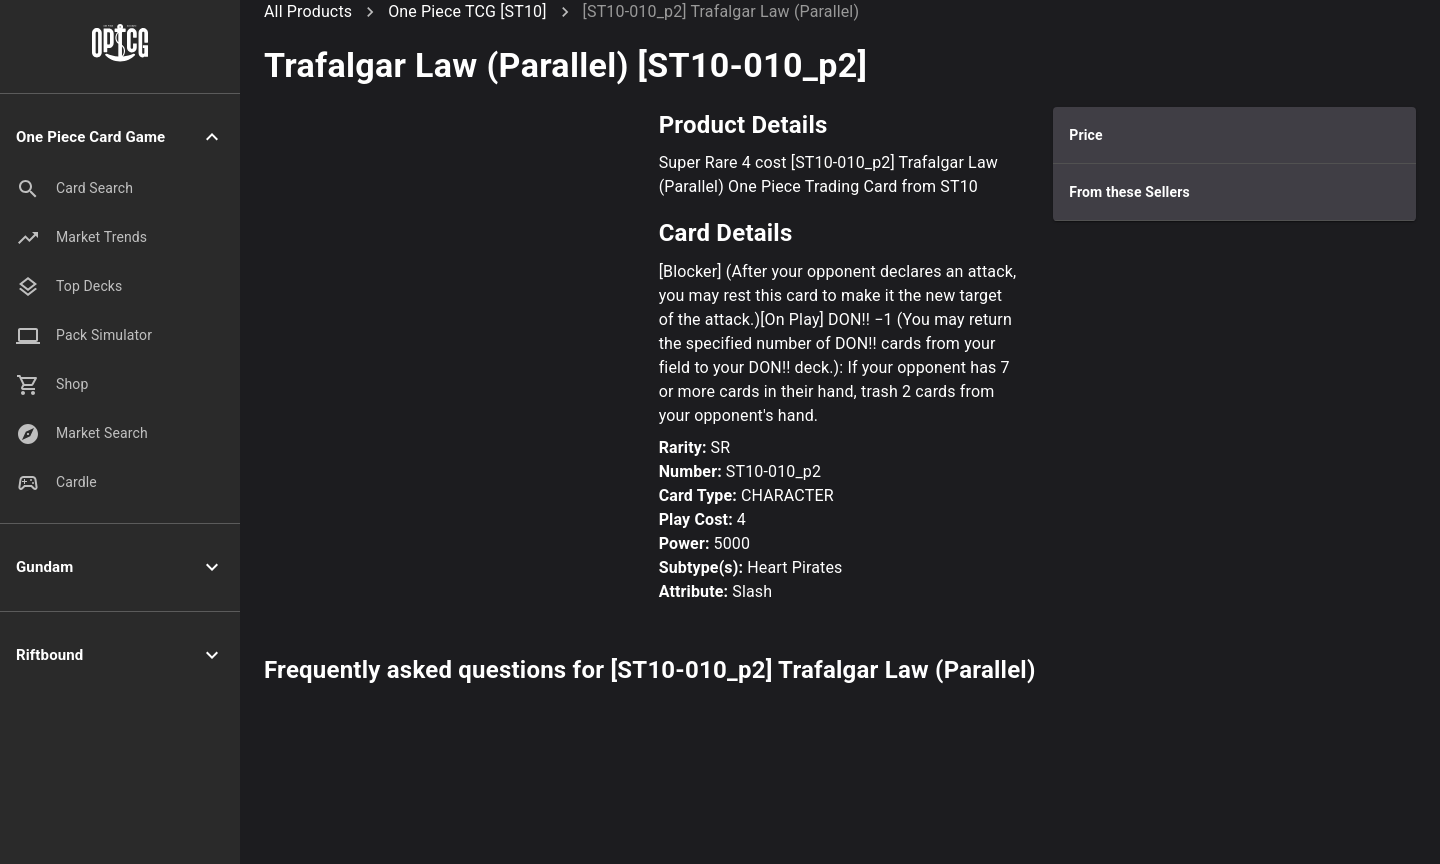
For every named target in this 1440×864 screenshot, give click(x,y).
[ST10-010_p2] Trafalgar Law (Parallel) (721, 11)
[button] (120, 137)
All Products (308, 11)
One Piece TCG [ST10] (467, 11)
